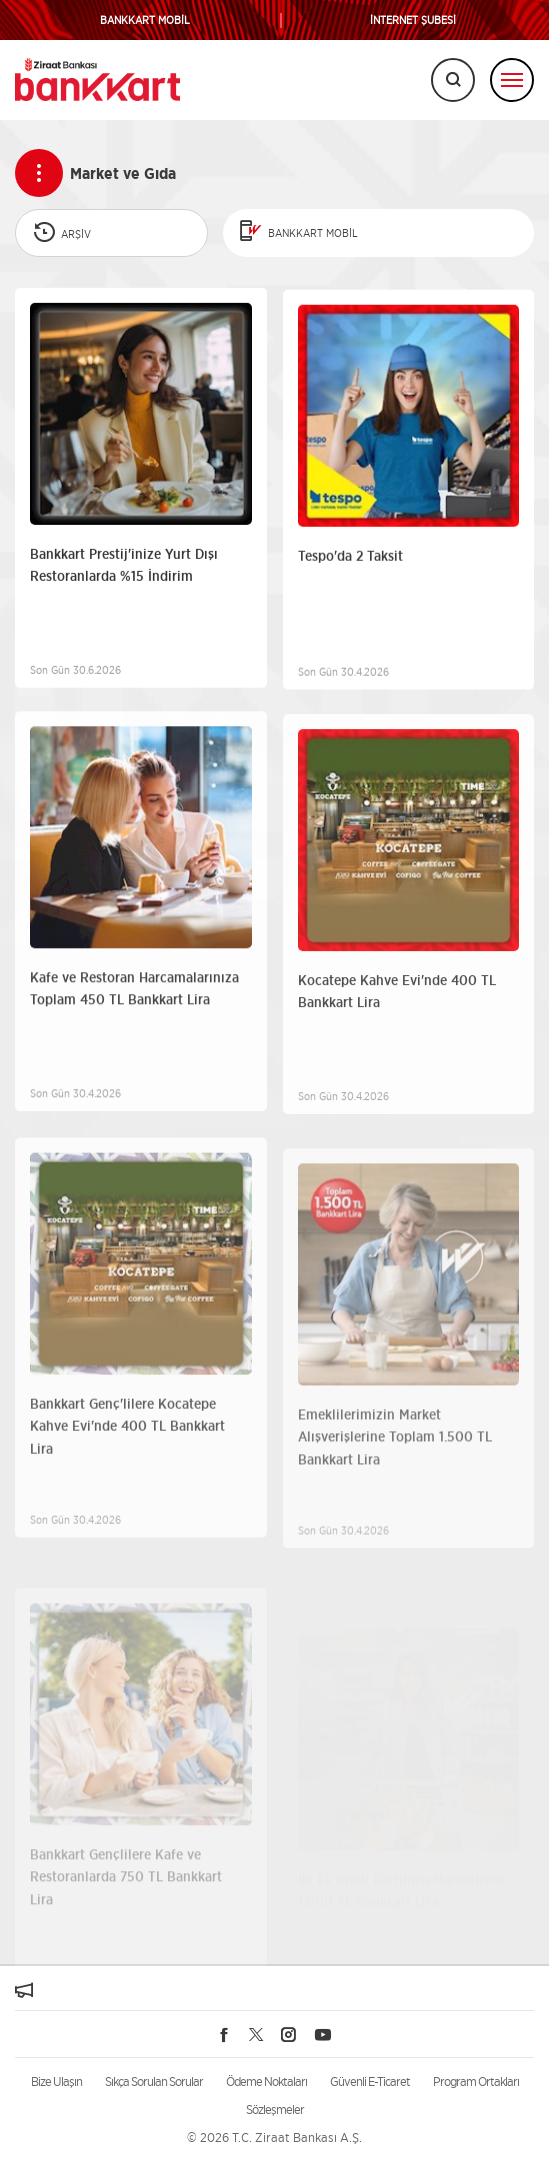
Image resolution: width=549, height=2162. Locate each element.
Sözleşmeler (275, 2109)
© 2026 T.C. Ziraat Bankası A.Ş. (274, 2137)
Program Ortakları (476, 2081)
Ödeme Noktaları (266, 2081)
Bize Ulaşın (56, 2081)
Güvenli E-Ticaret (370, 2081)
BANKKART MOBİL (145, 20)
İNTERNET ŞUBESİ (413, 20)
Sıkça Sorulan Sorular (154, 2081)
